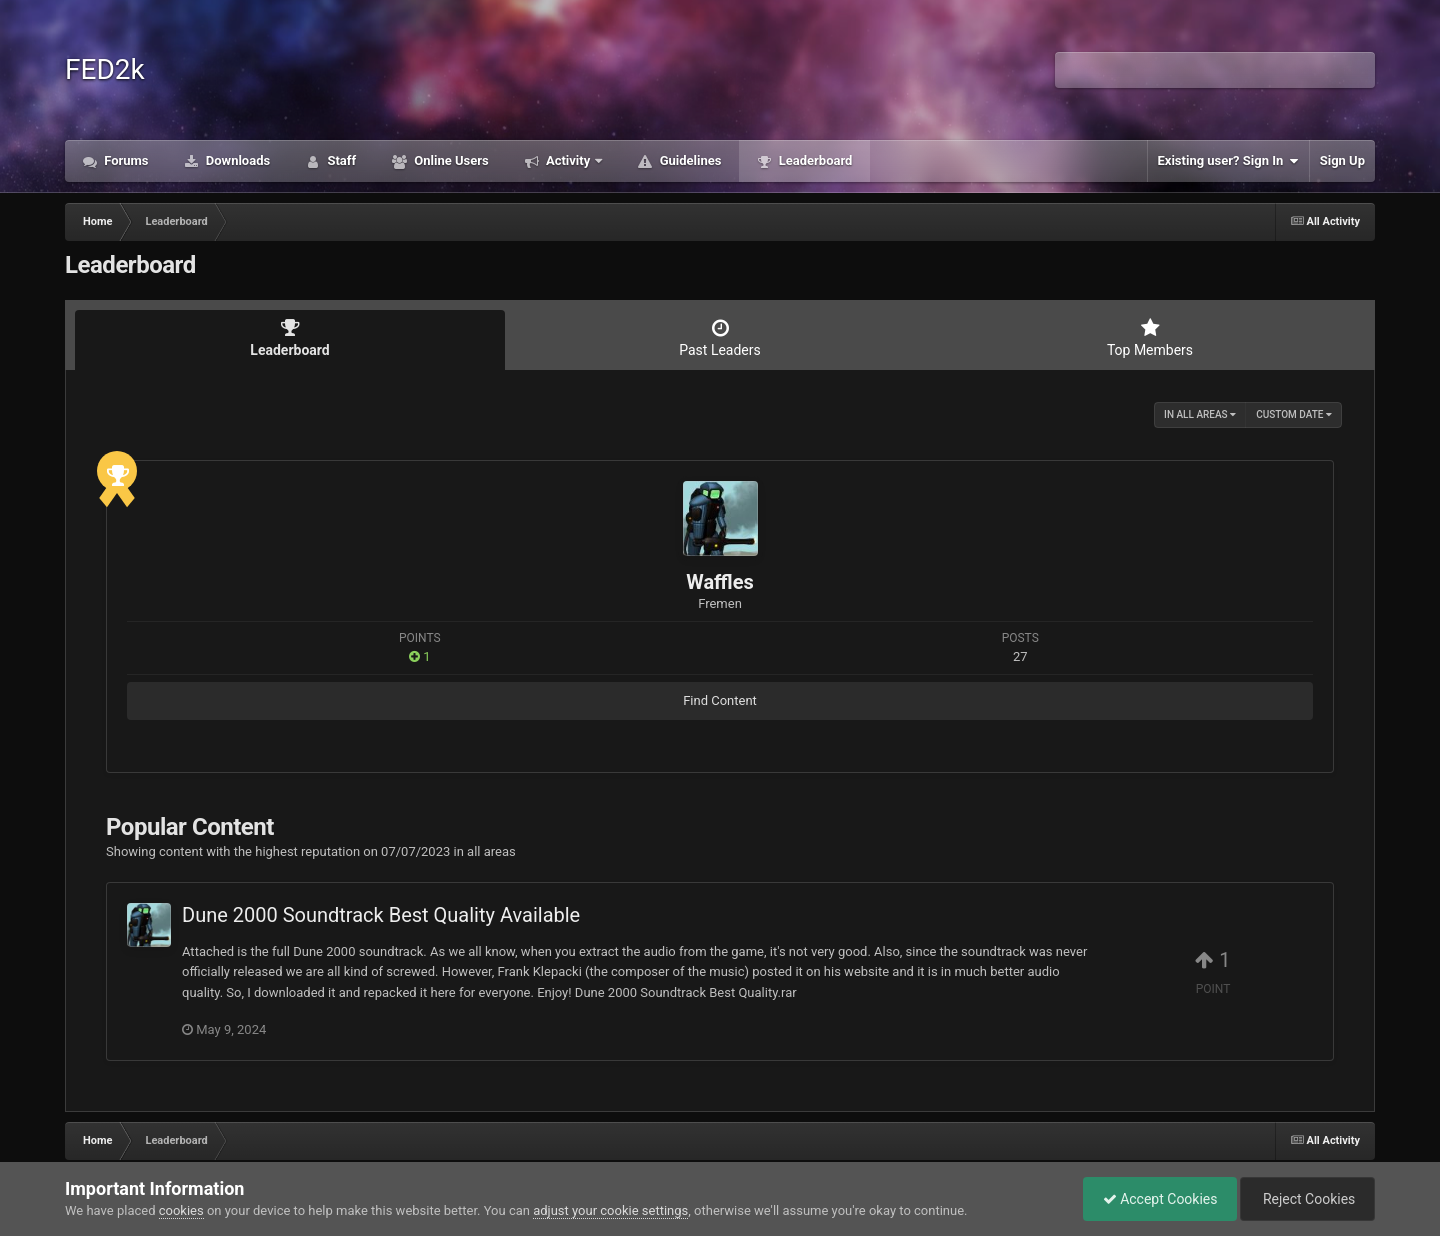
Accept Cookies (1155, 1199)
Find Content (720, 700)
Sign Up (1342, 160)
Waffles (720, 582)
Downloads (237, 160)
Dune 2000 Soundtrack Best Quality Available (381, 915)
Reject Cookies (1306, 1199)
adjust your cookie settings (610, 1210)
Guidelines (688, 160)
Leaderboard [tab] (290, 338)
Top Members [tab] (1150, 338)
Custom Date (1294, 414)
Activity (568, 160)
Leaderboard (813, 160)
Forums (125, 160)
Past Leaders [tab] (720, 338)
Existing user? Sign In (1228, 161)
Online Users (450, 160)
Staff (340, 160)
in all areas (1200, 414)
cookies (181, 1210)
